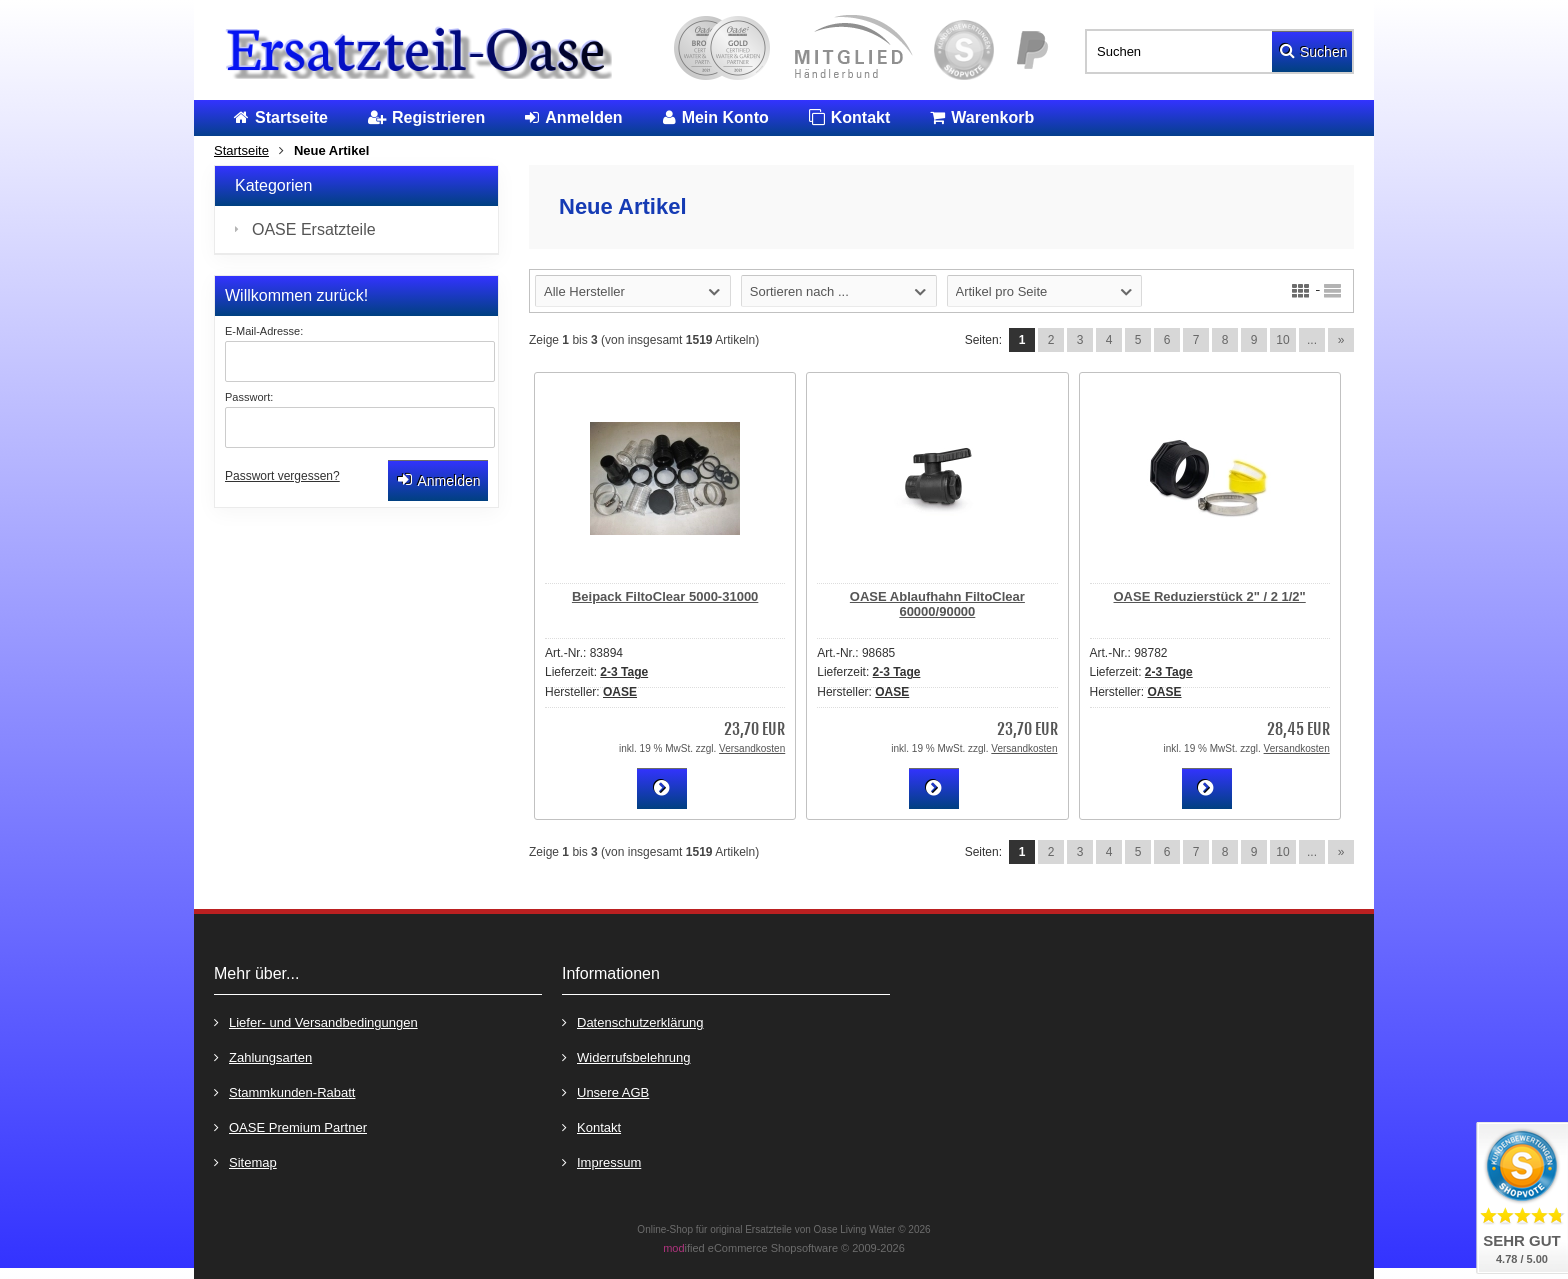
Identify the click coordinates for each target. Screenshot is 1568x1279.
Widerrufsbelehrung (626, 1056)
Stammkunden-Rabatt (284, 1091)
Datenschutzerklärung (632, 1021)
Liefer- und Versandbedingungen (316, 1021)
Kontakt (591, 1126)
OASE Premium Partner (290, 1126)
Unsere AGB (605, 1091)
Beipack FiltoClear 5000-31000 (665, 596)
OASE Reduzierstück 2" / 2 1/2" (1210, 596)
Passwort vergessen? (282, 476)
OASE (620, 692)
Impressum (601, 1161)
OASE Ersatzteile (314, 229)
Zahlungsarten (263, 1056)
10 (1282, 340)
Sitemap (245, 1161)
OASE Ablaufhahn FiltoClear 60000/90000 (937, 604)
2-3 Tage (624, 672)
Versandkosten (752, 748)
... (1312, 340)
